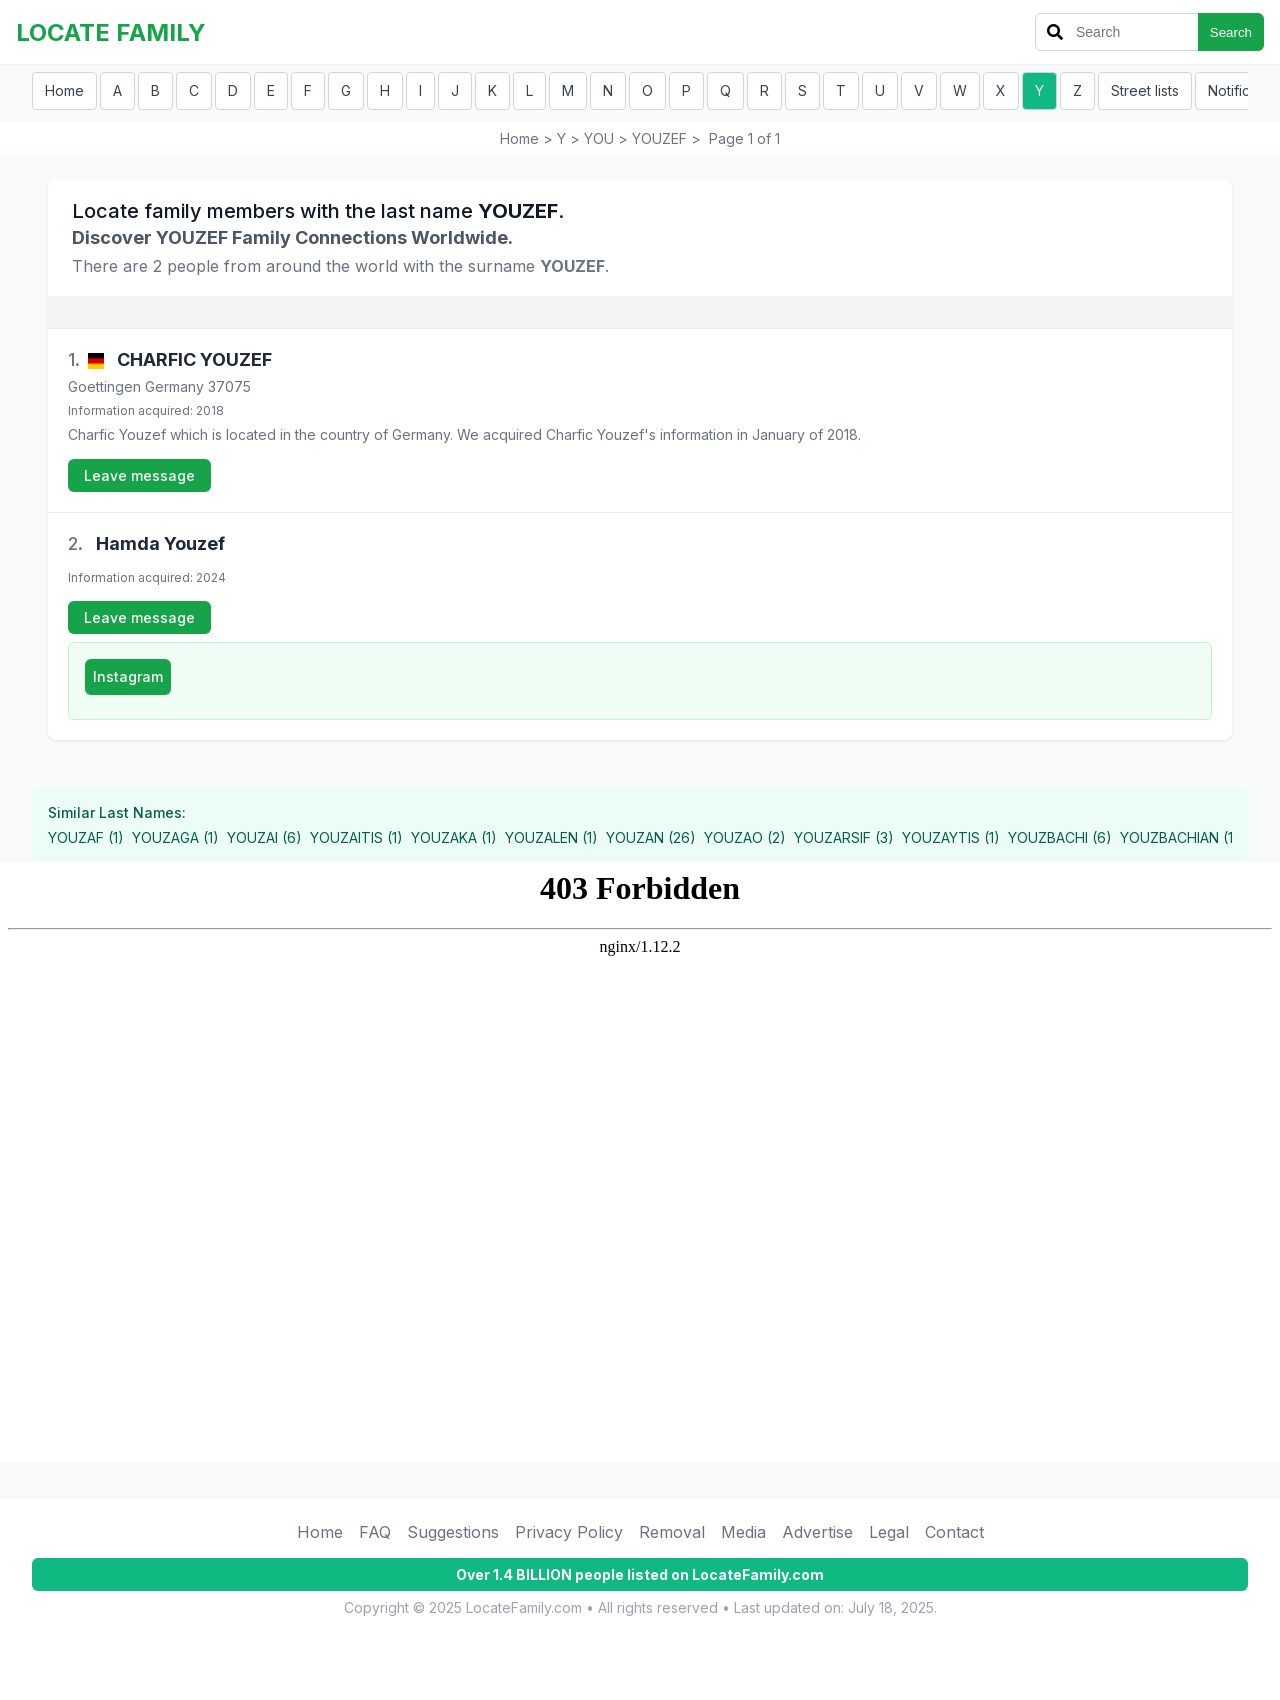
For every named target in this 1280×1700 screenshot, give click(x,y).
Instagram (128, 676)
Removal (672, 1532)
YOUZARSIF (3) (844, 837)
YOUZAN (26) (651, 837)
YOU (599, 138)
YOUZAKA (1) (454, 837)
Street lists (1145, 90)
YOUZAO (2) (745, 837)
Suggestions (453, 1532)
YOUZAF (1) (86, 837)
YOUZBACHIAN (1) (1179, 837)
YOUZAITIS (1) (356, 837)
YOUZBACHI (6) (1060, 837)
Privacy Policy (569, 1532)
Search (1231, 32)
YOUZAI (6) (264, 837)
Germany (174, 386)
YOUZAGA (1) (175, 837)
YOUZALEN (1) (551, 837)
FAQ (375, 1532)
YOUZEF (659, 138)
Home (64, 90)
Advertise (817, 1532)
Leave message (139, 475)
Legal (889, 1532)
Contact (954, 1532)
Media (743, 1532)
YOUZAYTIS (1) (951, 837)
